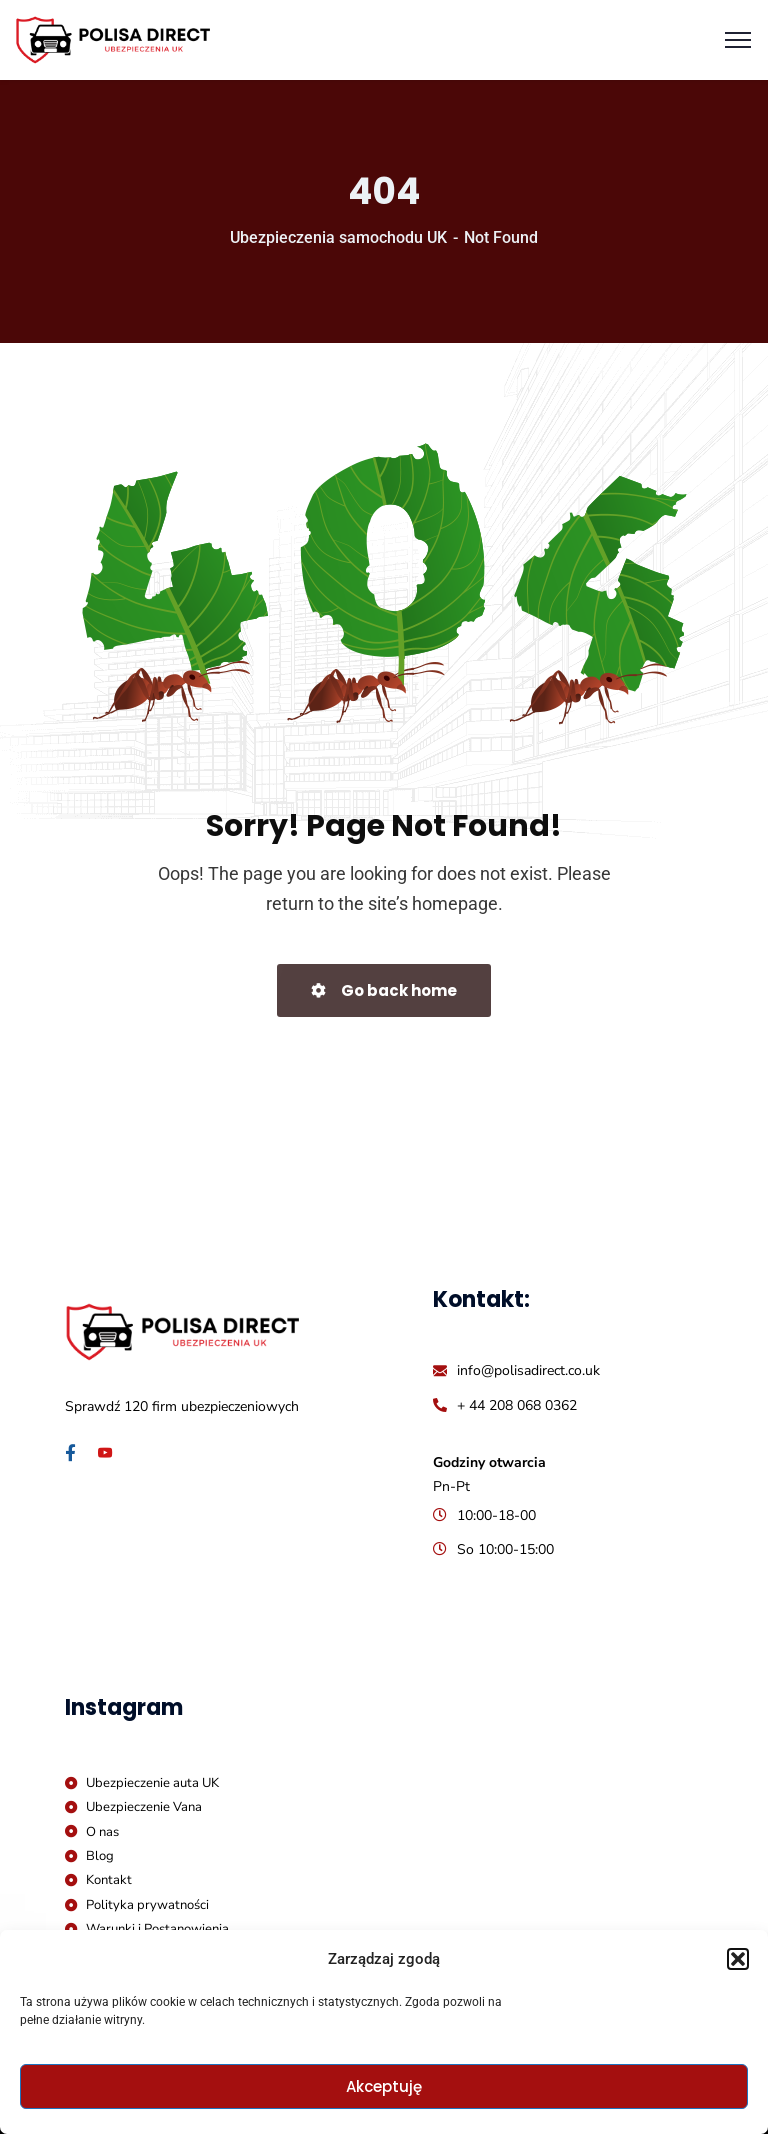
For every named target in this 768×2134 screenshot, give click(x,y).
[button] (738, 1959)
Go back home (384, 990)
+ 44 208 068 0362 (517, 1405)
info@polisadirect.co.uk (528, 1370)
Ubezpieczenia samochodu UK (338, 237)
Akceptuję (384, 2086)
